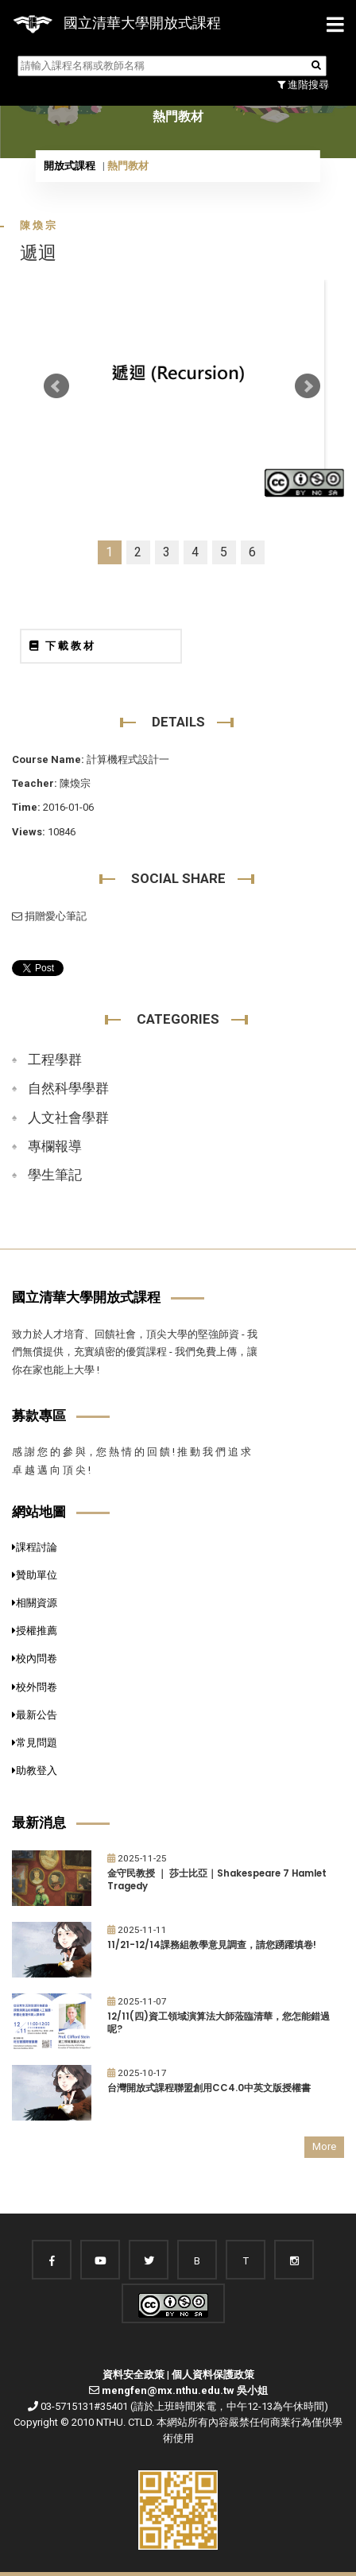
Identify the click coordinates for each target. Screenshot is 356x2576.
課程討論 (34, 1547)
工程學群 (55, 1059)
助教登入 (34, 1770)
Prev (56, 386)
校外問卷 (34, 1687)
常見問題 (34, 1743)
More (324, 2146)
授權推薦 (34, 1631)
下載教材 (62, 646)
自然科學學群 (68, 1088)
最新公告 (34, 1715)
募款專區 (39, 1415)
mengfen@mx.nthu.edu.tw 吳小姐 (185, 2390)
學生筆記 (55, 1175)
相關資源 (34, 1603)
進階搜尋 (303, 85)
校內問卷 (34, 1658)
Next (307, 386)
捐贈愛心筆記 (49, 916)
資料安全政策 (133, 2374)
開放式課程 (69, 166)
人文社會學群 (68, 1117)
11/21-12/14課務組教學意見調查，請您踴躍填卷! (211, 1945)
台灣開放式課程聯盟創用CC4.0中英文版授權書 (209, 2088)
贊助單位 (34, 1575)
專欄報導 (55, 1146)
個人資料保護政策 (213, 2374)
